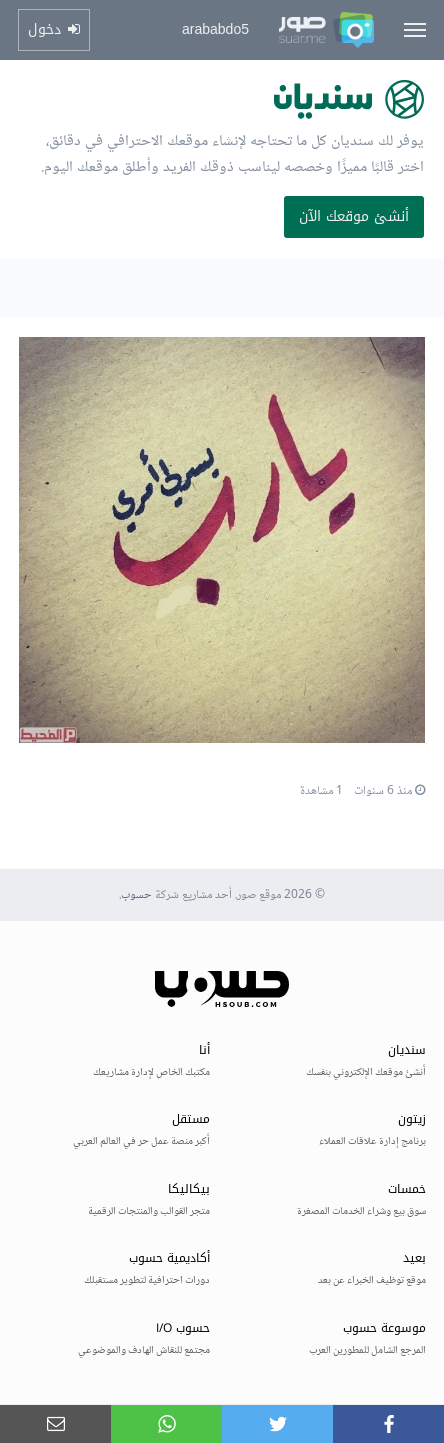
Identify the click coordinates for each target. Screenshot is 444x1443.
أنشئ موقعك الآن (354, 216)
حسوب (136, 895)
